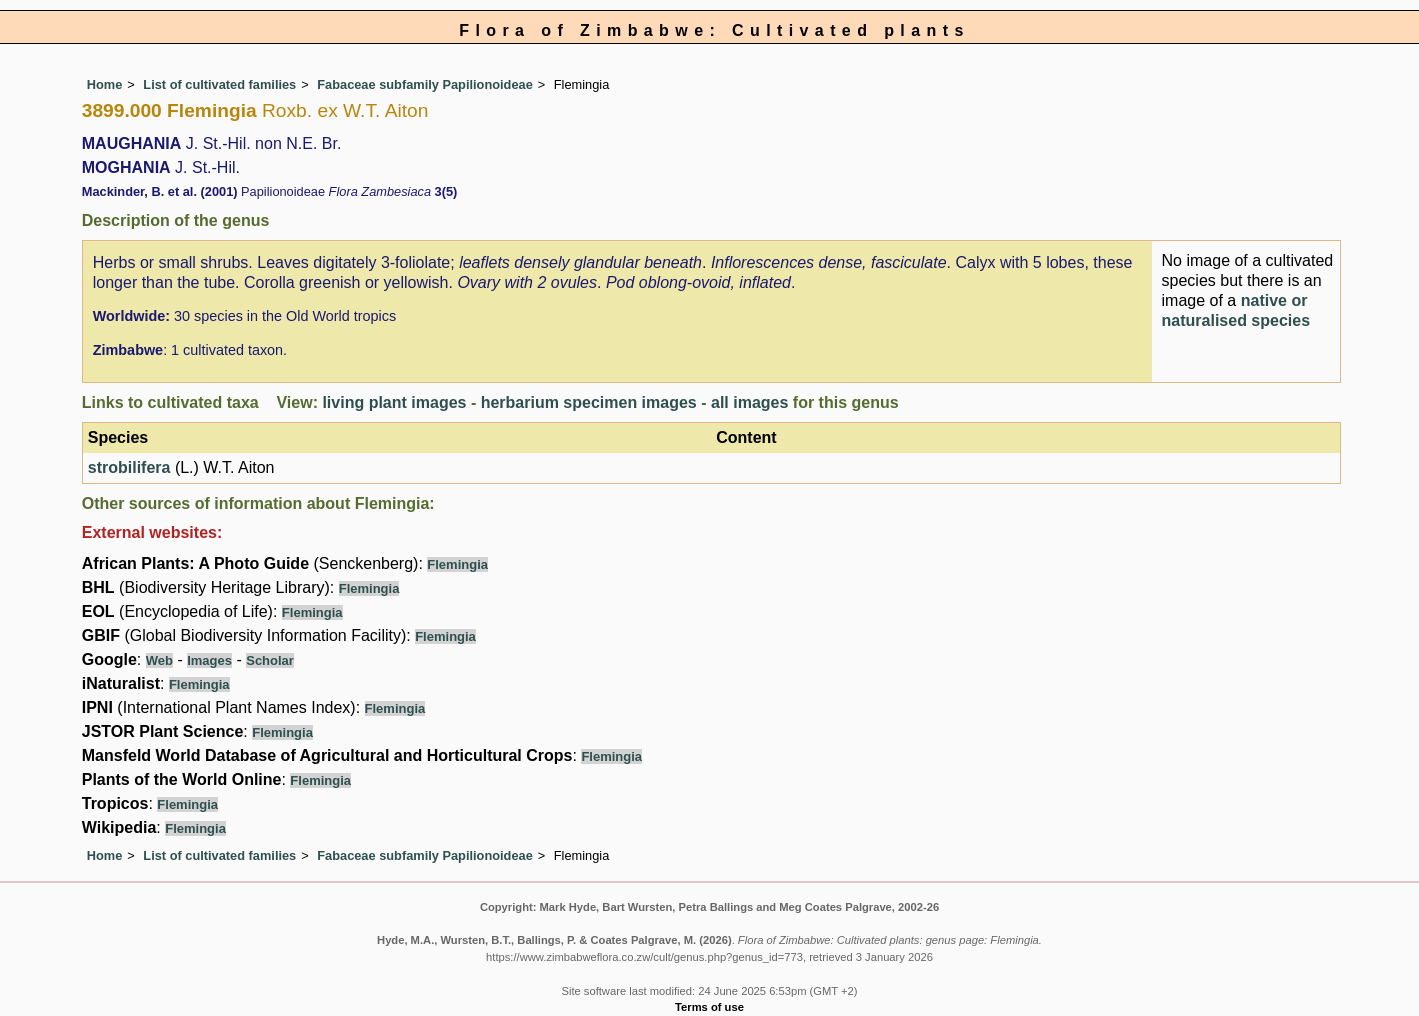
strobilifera (129, 467)
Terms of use (709, 1007)
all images (749, 402)
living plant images (394, 402)
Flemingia (457, 564)
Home (105, 84)
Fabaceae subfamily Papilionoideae (425, 84)
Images (209, 660)
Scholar (270, 660)
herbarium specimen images (589, 402)
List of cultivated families (219, 84)
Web (159, 660)
